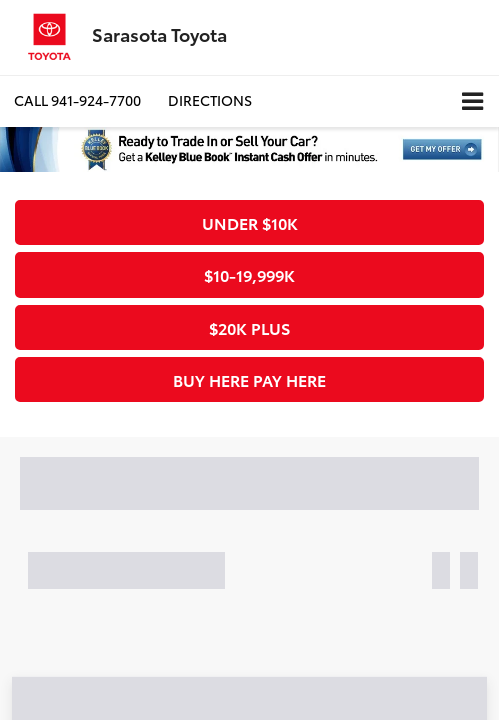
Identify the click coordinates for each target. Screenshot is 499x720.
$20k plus (249, 327)
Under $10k (250, 222)
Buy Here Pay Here (249, 379)
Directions (210, 100)
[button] (77, 100)
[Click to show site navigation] (472, 101)
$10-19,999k (249, 274)
